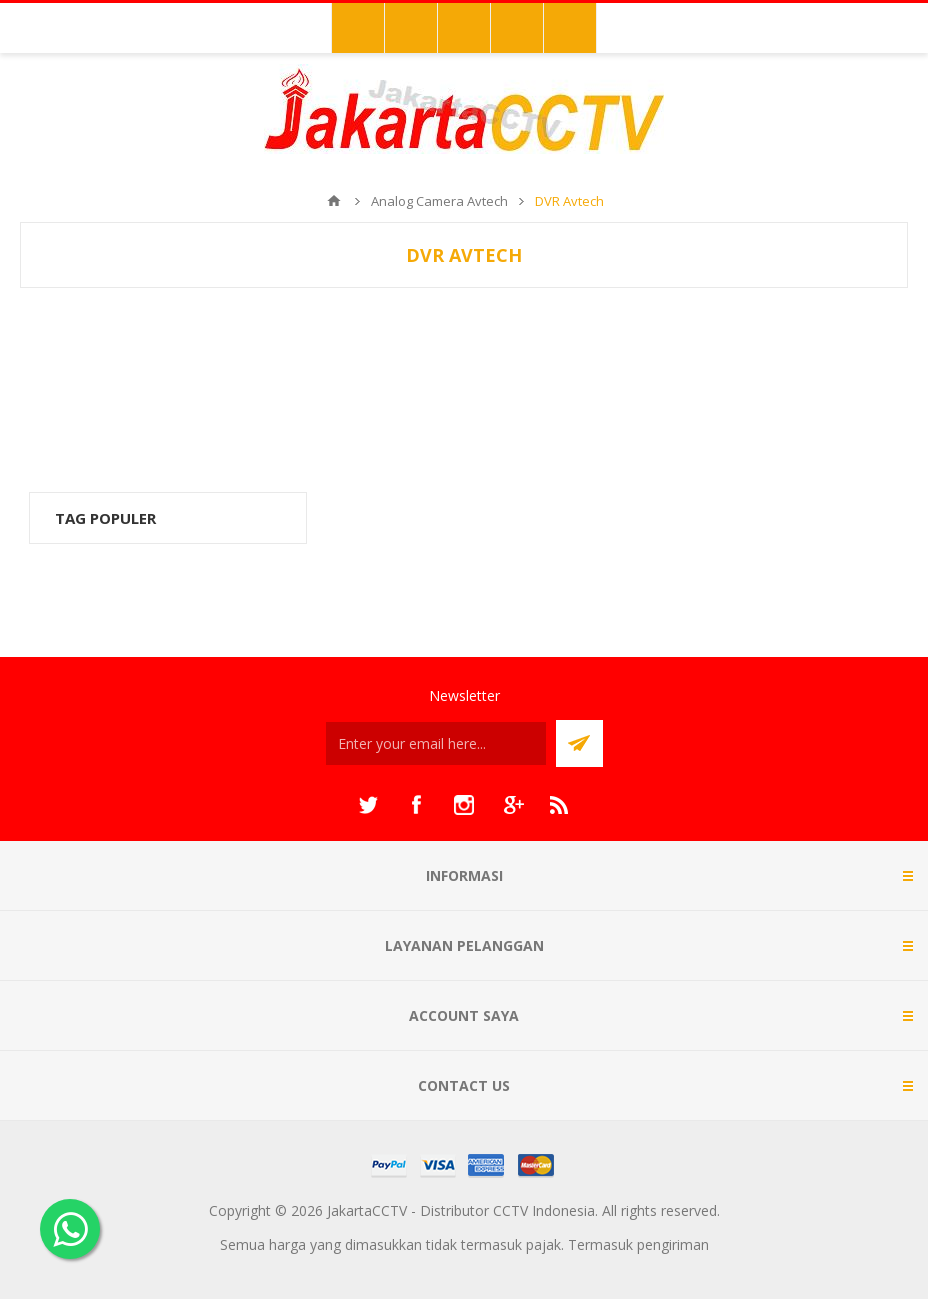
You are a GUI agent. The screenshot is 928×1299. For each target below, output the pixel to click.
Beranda (334, 201)
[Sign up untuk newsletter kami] (436, 743)
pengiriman (673, 1244)
